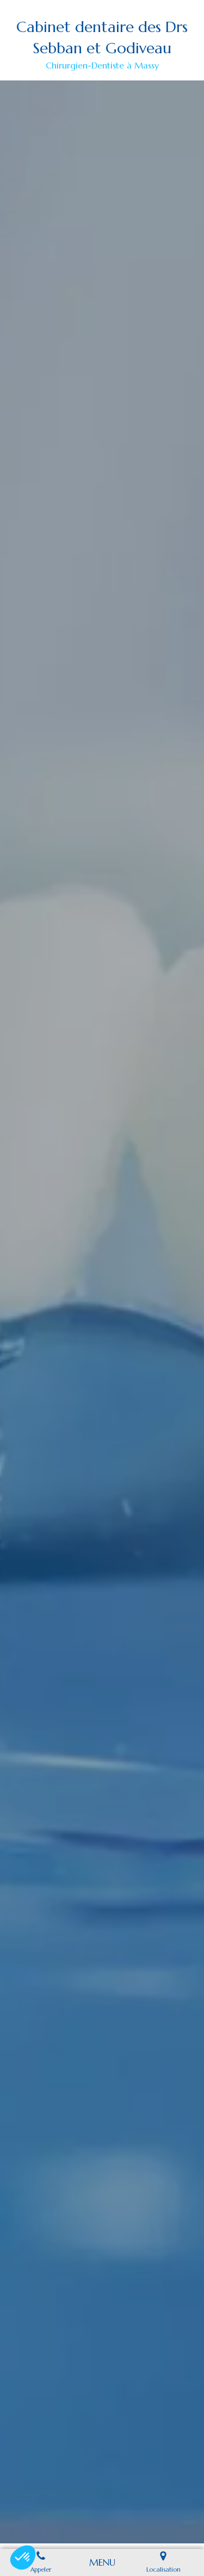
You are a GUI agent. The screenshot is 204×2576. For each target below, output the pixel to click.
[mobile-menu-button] (102, 2562)
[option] (102, 1311)
